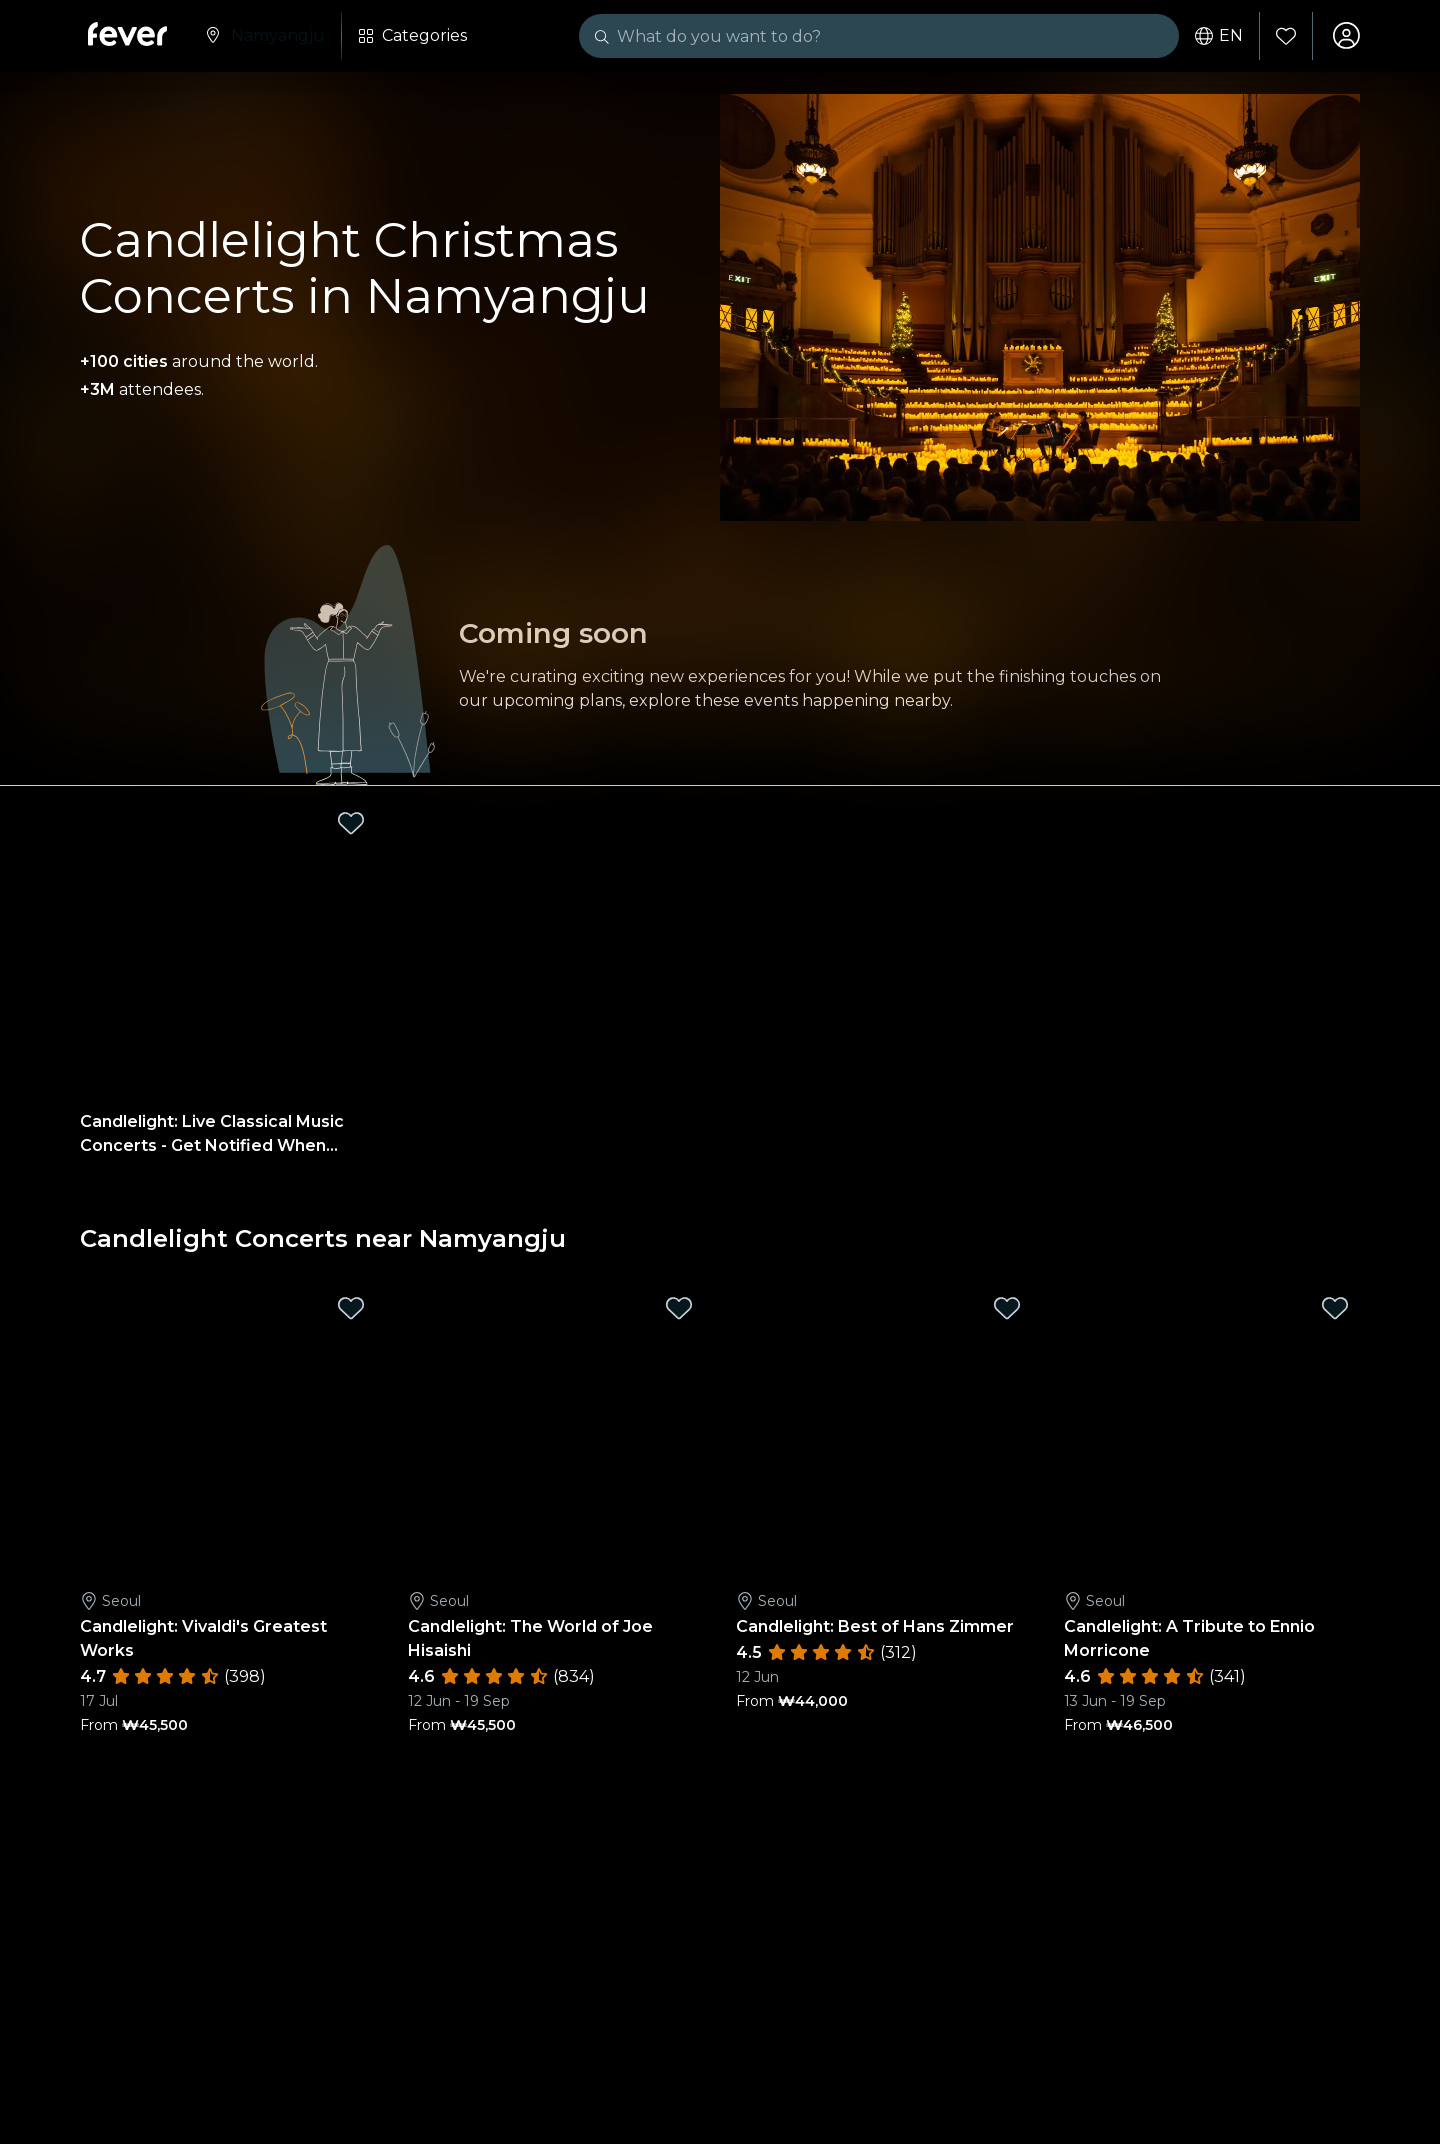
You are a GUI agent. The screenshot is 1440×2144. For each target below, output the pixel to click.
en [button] (1218, 36)
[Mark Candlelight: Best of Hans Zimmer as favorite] (1007, 1310)
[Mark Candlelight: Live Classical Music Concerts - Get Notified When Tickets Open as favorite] (351, 825)
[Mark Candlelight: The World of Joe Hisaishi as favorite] (679, 1310)
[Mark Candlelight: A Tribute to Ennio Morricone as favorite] (1335, 1310)
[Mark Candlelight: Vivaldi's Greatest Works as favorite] (351, 1310)
